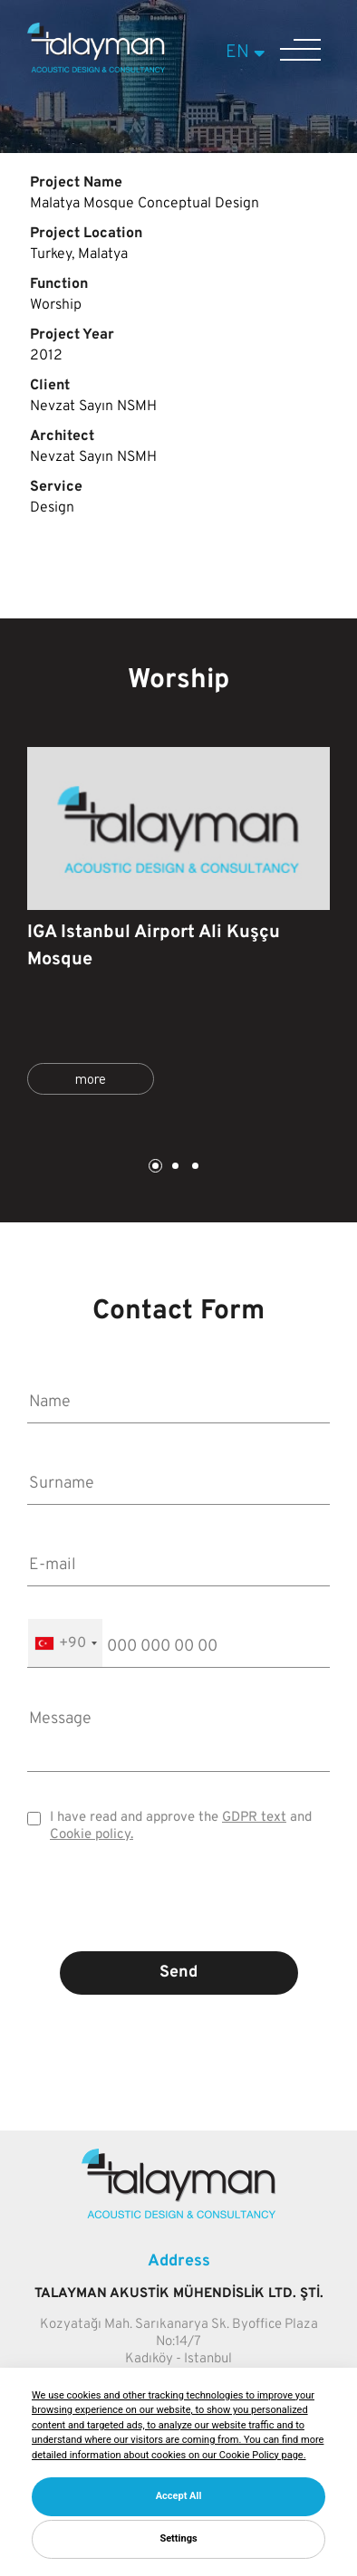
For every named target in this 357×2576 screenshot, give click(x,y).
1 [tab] (154, 1167)
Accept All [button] (179, 2496)
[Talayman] (96, 69)
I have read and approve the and (181, 1826)
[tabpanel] (178, 928)
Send (178, 1972)
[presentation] (178, 1910)
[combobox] (65, 1643)
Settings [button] (178, 2538)
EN (248, 52)
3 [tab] (193, 1167)
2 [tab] (174, 1167)
